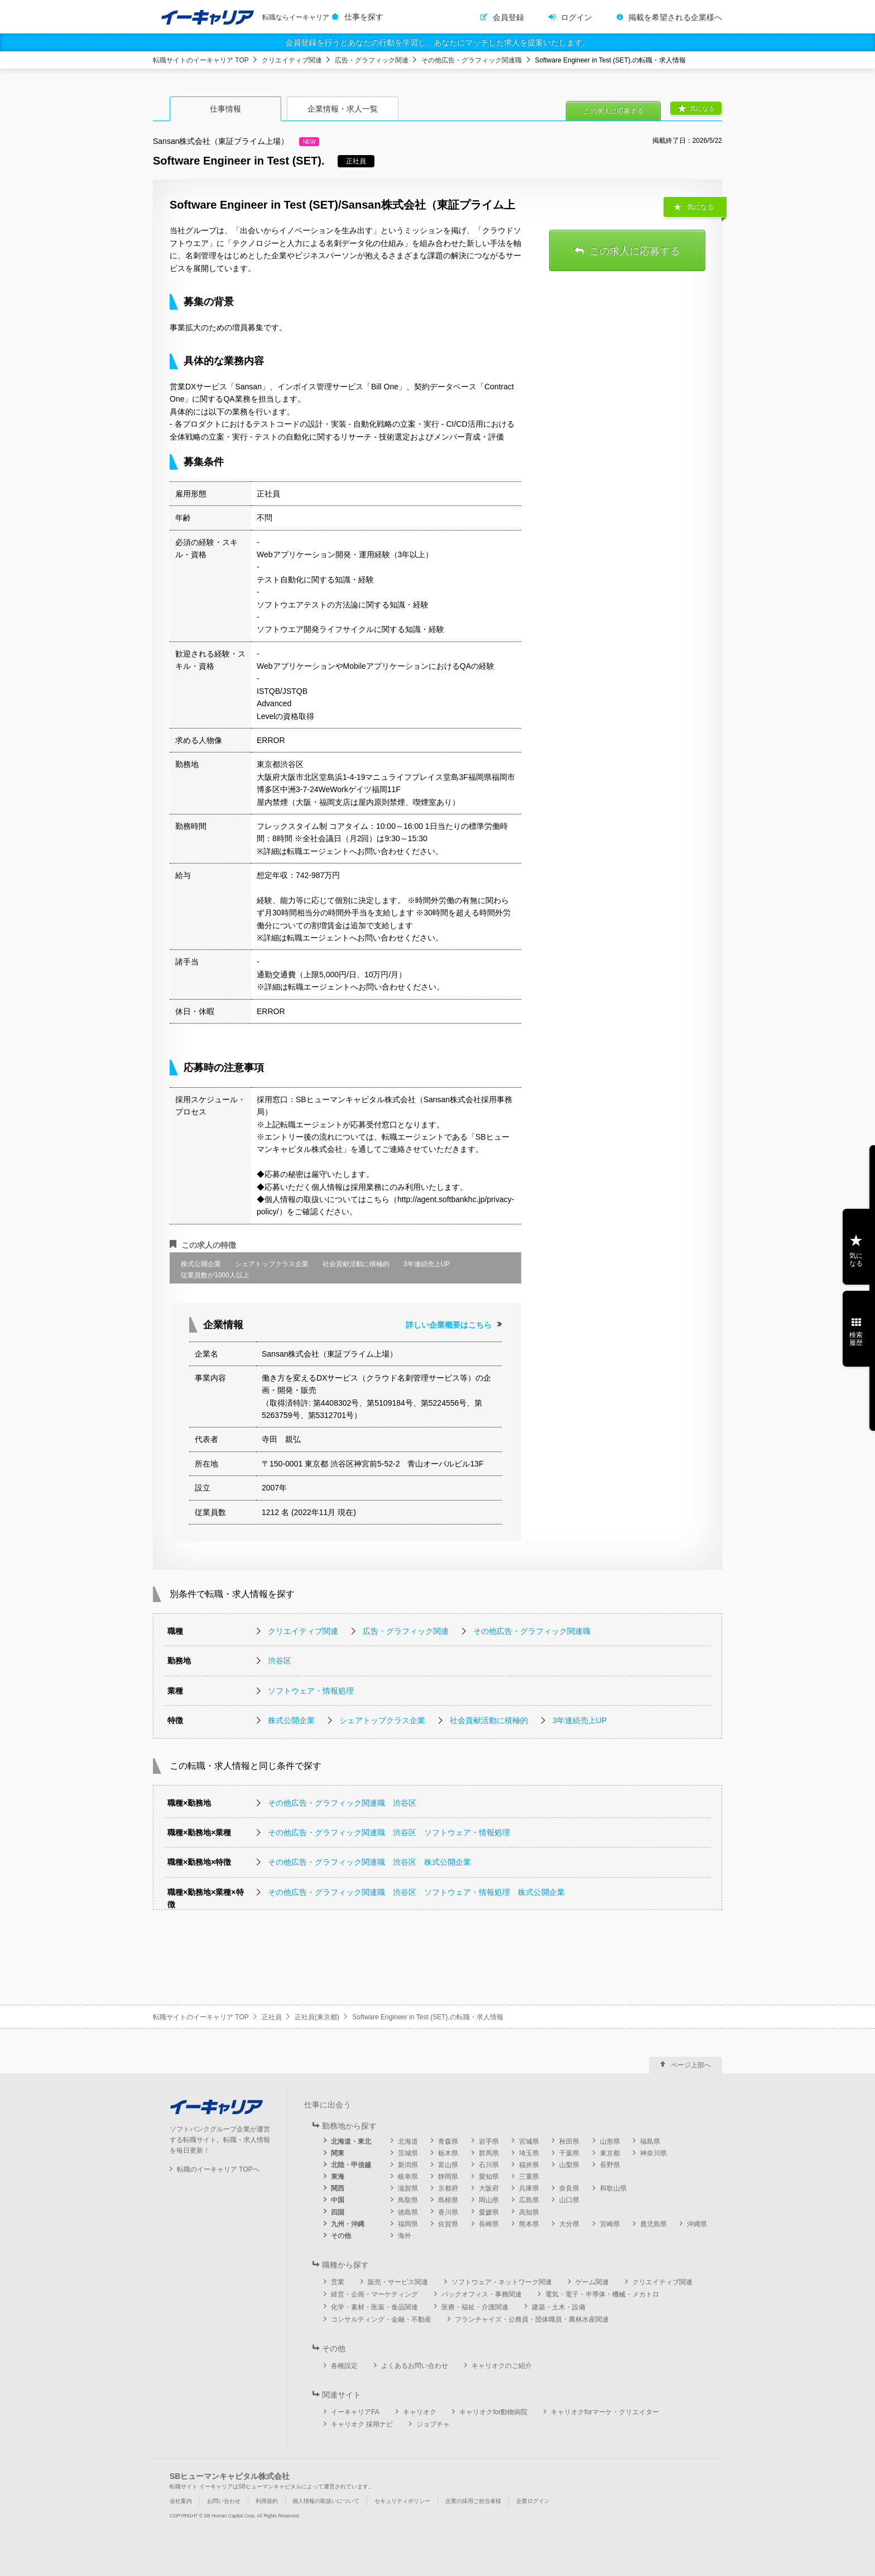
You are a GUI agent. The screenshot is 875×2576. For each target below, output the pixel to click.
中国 (337, 2200)
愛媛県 (489, 2212)
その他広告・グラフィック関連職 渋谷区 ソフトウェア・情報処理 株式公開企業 (416, 1892)
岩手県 (489, 2141)
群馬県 (489, 2153)
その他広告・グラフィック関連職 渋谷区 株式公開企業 (369, 1862)
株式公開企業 (291, 1720)
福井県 (529, 2165)
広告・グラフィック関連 (371, 60)
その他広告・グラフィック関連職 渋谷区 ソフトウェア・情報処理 (389, 1832)
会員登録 (508, 17)
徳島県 (408, 2212)
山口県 (569, 2200)
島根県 (448, 2200)
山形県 (610, 2141)
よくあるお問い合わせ (414, 2366)
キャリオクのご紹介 (502, 2366)
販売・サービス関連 (398, 2282)
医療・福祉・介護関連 (474, 2307)
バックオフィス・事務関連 (481, 2294)
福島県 (650, 2141)
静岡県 (448, 2177)
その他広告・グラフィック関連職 (471, 60)
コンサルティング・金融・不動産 (381, 2319)
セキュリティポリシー (402, 2501)
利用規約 (267, 2501)
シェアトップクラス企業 (382, 1720)
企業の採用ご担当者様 (473, 2501)
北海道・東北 (351, 2141)
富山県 (448, 2165)
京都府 (448, 2188)
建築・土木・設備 (558, 2307)
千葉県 (569, 2153)
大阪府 (489, 2188)
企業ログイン (533, 2501)
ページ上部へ (691, 2065)
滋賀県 (408, 2188)
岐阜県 (408, 2177)
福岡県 (408, 2224)
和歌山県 (613, 2188)
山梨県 (569, 2165)
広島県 (529, 2200)
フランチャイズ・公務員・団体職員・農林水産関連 (532, 2319)
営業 (337, 2282)
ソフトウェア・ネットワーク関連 (501, 2282)
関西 (337, 2188)
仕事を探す (363, 16)
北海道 (408, 2141)
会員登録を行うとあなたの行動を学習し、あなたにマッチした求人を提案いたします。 (437, 42)
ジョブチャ (433, 2424)
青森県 (448, 2141)
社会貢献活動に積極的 (489, 1720)
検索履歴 (856, 1339)
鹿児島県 (653, 2224)
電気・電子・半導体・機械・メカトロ (602, 2294)
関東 (337, 2153)
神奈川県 (653, 2153)
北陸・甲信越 (351, 2165)
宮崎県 (610, 2224)
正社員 (272, 2017)
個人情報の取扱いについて (325, 2501)
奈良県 (569, 2188)
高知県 (529, 2212)
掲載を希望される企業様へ (675, 17)
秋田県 (569, 2141)
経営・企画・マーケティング (374, 2294)
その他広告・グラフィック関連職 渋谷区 (342, 1802)
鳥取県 (408, 2200)
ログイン (576, 17)
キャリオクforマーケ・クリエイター (605, 2412)
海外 (404, 2236)
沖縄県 (697, 2224)
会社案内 (181, 2501)
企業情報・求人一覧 (342, 108)
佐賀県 (448, 2224)
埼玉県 (529, 2153)
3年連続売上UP (579, 1720)
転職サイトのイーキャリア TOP (201, 60)
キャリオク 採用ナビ (362, 2424)
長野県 (610, 2165)
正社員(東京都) (317, 2017)
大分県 (569, 2224)
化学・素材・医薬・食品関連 (374, 2307)
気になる (702, 108)
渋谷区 (279, 1660)
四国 (337, 2212)
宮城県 (529, 2141)
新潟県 (408, 2165)
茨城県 (408, 2153)
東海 (337, 2177)
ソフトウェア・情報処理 (311, 1690)
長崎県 (489, 2224)
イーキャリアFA (355, 2412)
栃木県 (448, 2153)
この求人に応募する (613, 111)
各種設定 (344, 2366)
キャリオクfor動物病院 (493, 2412)
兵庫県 (529, 2188)
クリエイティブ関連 (292, 60)
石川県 (489, 2165)
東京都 (610, 2153)
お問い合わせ (224, 2501)
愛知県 (489, 2177)
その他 (341, 2236)
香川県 (448, 2212)
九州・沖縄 (347, 2224)
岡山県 (489, 2200)
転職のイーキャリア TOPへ (218, 2169)
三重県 (529, 2177)
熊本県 (529, 2224)
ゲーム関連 (592, 2282)
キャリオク (419, 2412)
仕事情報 (225, 108)
